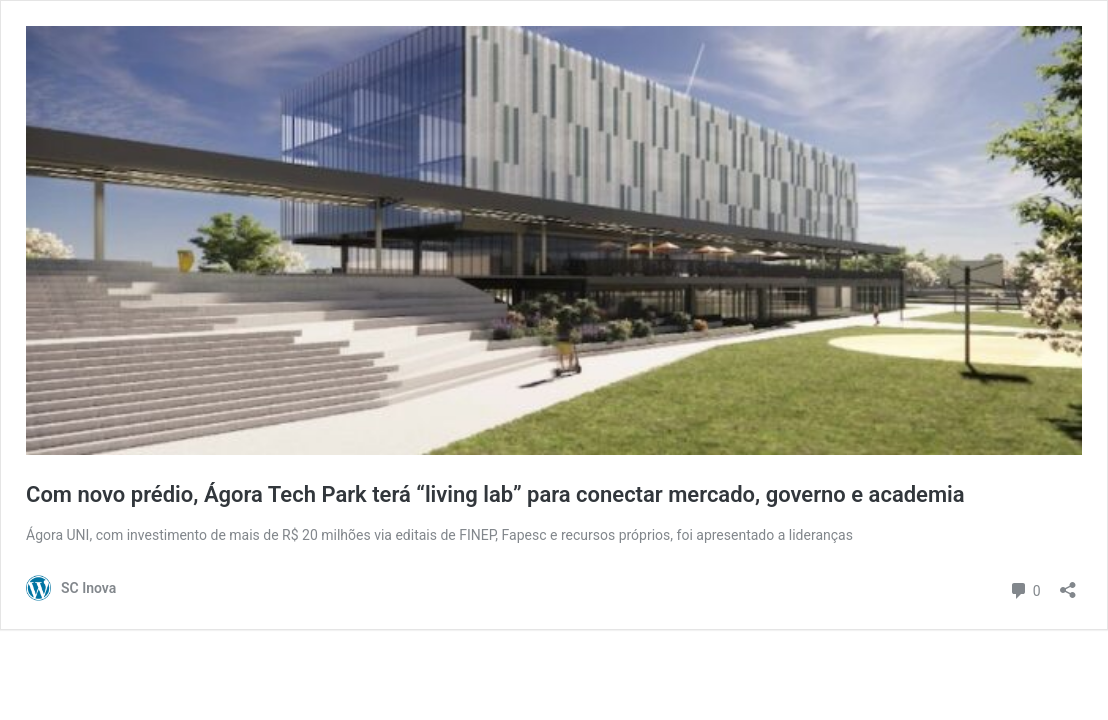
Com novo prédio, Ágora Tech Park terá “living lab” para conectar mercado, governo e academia (495, 494)
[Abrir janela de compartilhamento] (1068, 583)
